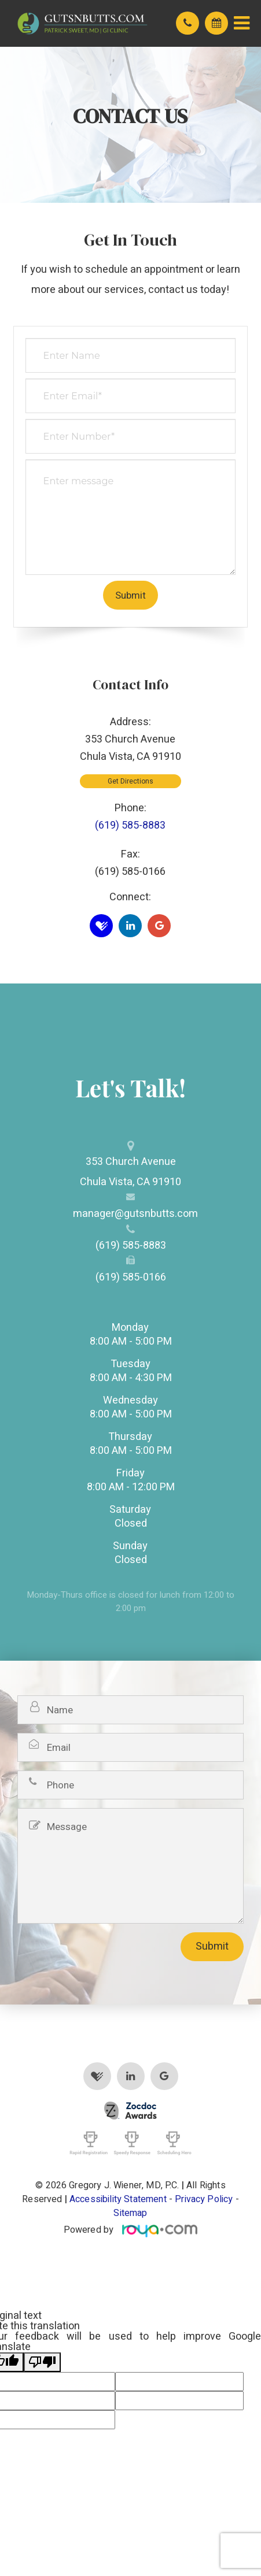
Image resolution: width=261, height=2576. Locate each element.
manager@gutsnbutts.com (131, 1214)
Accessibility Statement (118, 2199)
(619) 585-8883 (130, 825)
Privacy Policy (204, 2199)
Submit (212, 1946)
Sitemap (130, 2213)
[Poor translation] (42, 2362)
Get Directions (130, 781)
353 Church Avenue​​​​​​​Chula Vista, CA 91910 (130, 1172)
